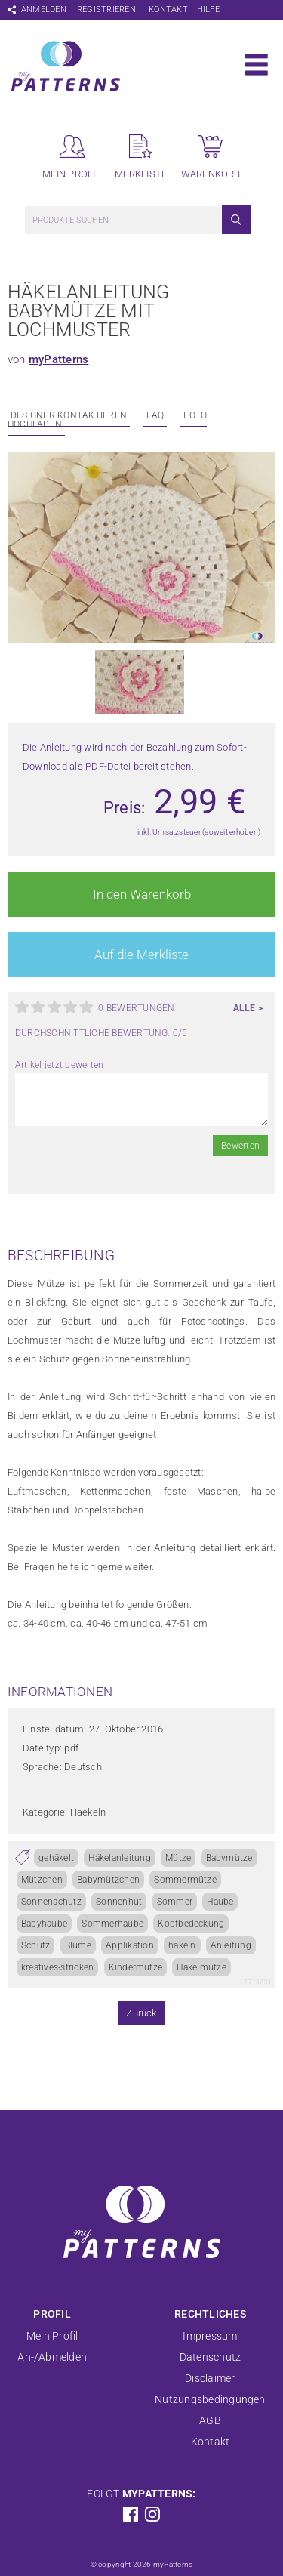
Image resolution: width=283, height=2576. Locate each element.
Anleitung (231, 1945)
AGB (210, 2420)
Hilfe (208, 9)
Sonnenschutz (51, 1901)
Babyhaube (44, 1923)
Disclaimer (210, 2378)
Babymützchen (108, 1879)
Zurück (141, 2013)
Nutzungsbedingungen (210, 2399)
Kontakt (168, 9)
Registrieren (106, 9)
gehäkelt (56, 1858)
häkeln (181, 1945)
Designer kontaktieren (69, 415)
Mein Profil (52, 2336)
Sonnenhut (119, 1901)
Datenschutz (210, 2357)
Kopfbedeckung (191, 1923)
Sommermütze (185, 1879)
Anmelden (43, 9)
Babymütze (229, 1858)
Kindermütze (136, 1967)
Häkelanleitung (119, 1858)
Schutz (35, 1945)
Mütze (178, 1858)
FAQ (155, 415)
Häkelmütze (201, 1967)
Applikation (130, 1945)
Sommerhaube (112, 1923)
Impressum (210, 2336)
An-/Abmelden (52, 2357)
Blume (78, 1945)
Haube (220, 1901)
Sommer (174, 1901)
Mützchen (42, 1879)
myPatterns (58, 359)
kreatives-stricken (57, 1967)
